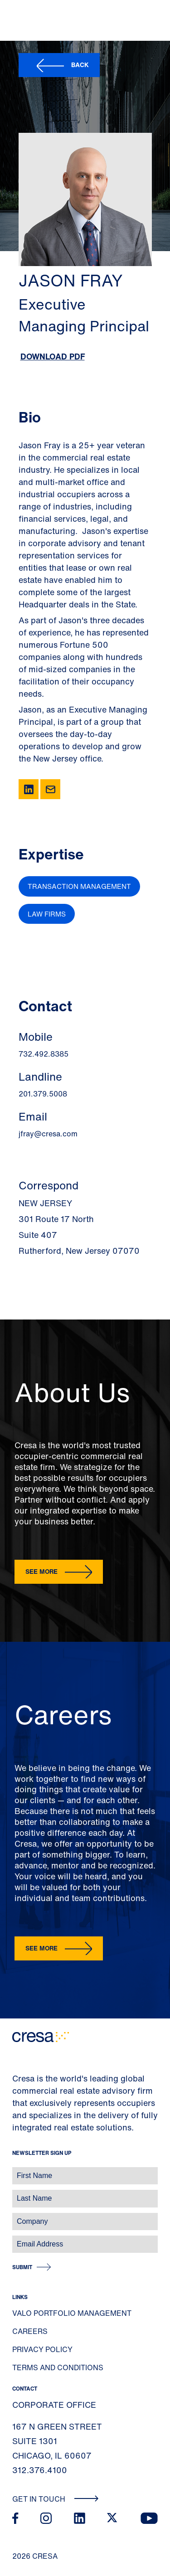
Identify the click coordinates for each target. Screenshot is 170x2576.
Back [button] (80, 64)
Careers (30, 2331)
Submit (22, 2267)
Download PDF (52, 356)
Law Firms (47, 914)
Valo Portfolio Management (71, 2313)
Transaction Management (79, 886)
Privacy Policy (42, 2349)
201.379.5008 (43, 1093)
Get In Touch (55, 2499)
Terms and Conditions (57, 2367)
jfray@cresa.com (48, 1133)
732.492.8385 (43, 1053)
